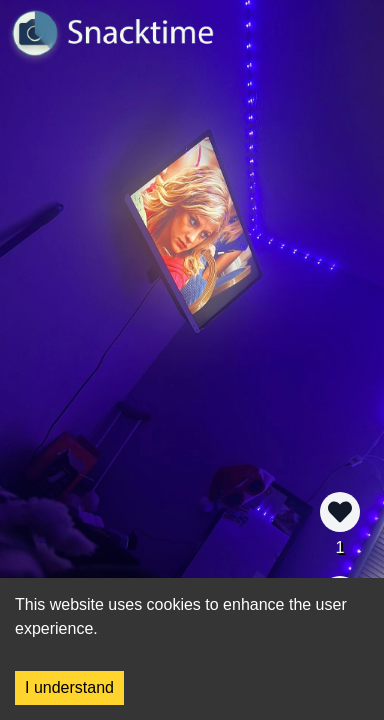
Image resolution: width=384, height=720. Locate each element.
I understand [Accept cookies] (69, 687)
